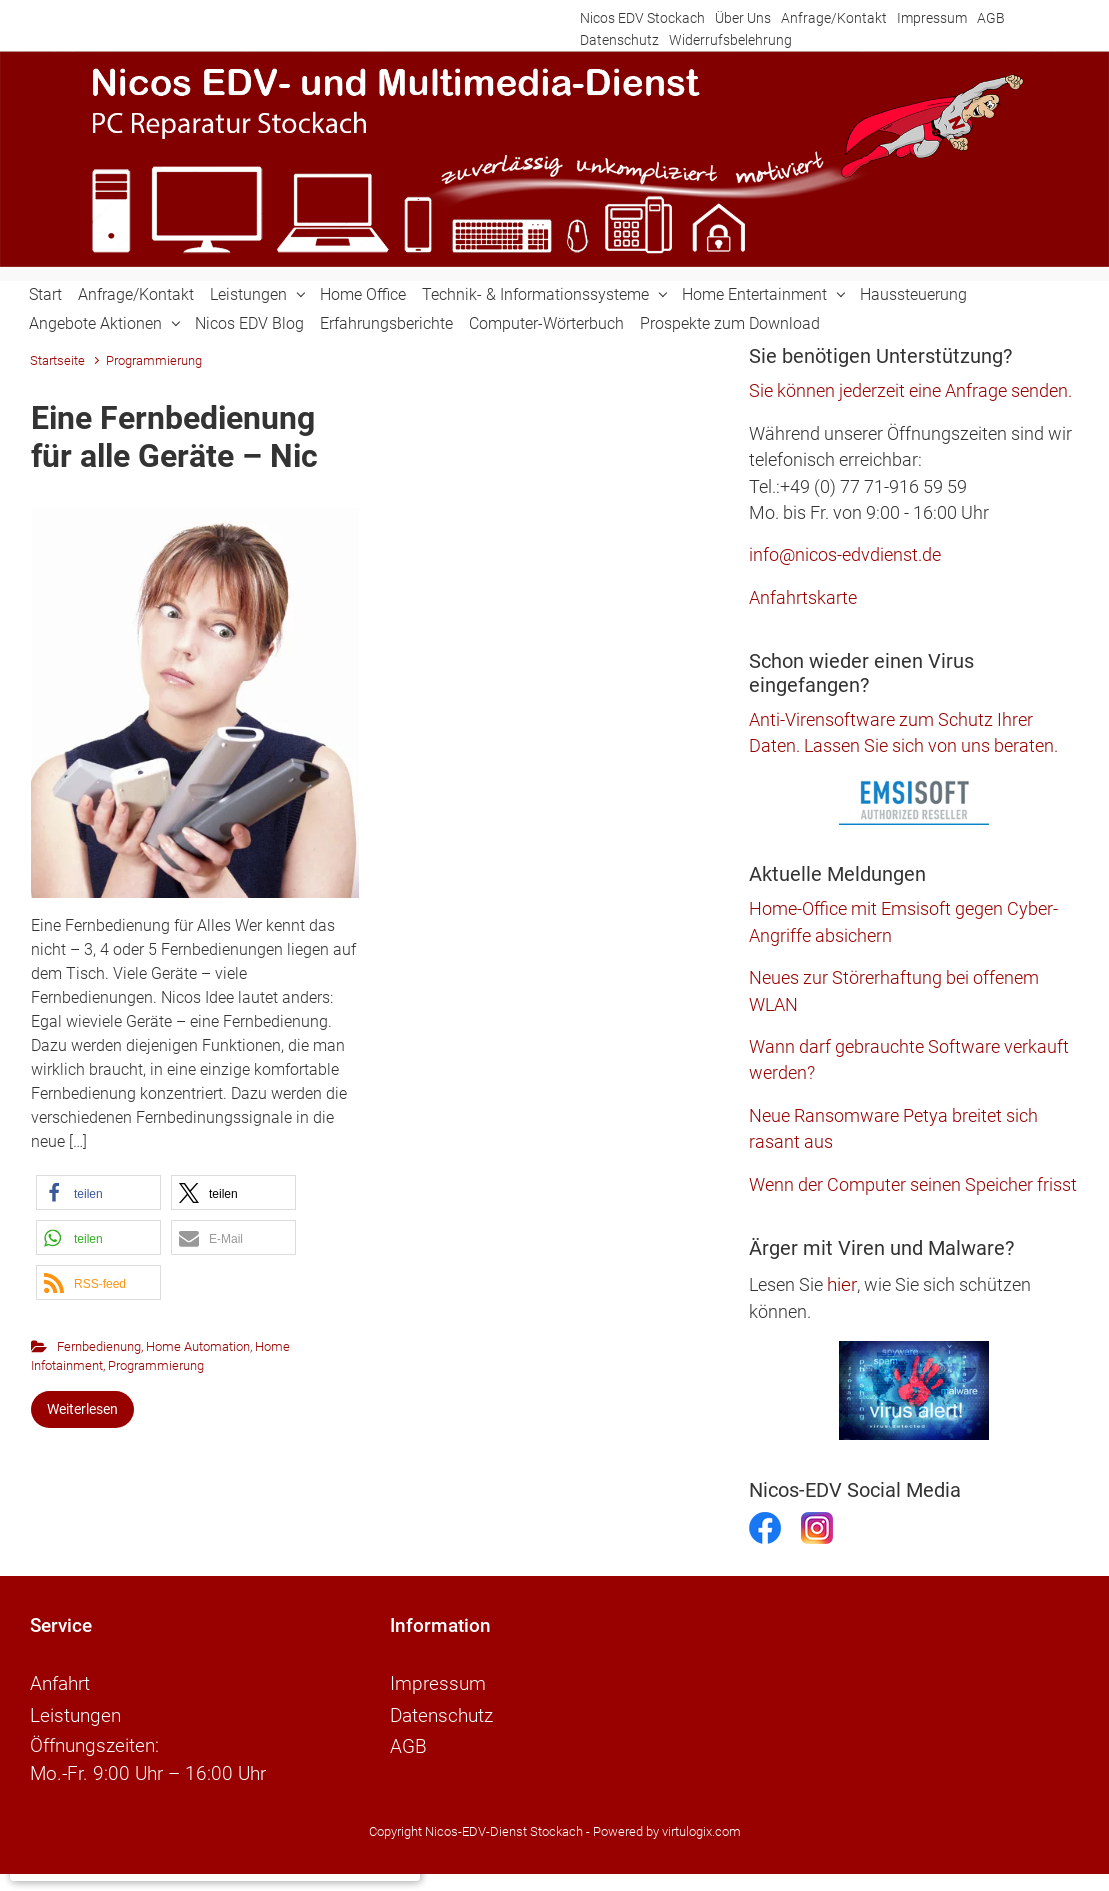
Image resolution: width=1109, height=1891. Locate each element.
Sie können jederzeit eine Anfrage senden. (910, 391)
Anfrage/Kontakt (834, 18)
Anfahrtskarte (803, 598)
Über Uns (743, 18)
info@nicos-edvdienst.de (845, 555)
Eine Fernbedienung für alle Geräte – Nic (174, 437)
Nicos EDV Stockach (642, 18)
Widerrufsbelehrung (730, 40)
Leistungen (248, 294)
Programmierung (156, 1365)
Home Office (363, 294)
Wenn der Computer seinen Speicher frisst (913, 1185)
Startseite (57, 360)
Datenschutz (619, 40)
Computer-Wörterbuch (546, 323)
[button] (98, 1192)
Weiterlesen (82, 1409)
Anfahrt (60, 1683)
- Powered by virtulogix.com (663, 1824)
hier (842, 1284)
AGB (991, 18)
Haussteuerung (913, 294)
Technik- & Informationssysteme (535, 294)
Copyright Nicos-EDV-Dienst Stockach (476, 1824)
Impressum (932, 18)
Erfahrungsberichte (386, 323)
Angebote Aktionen (95, 323)
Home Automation (198, 1346)
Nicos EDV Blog (249, 323)
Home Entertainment (754, 294)
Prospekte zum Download (730, 323)
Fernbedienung (99, 1346)
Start (45, 294)
